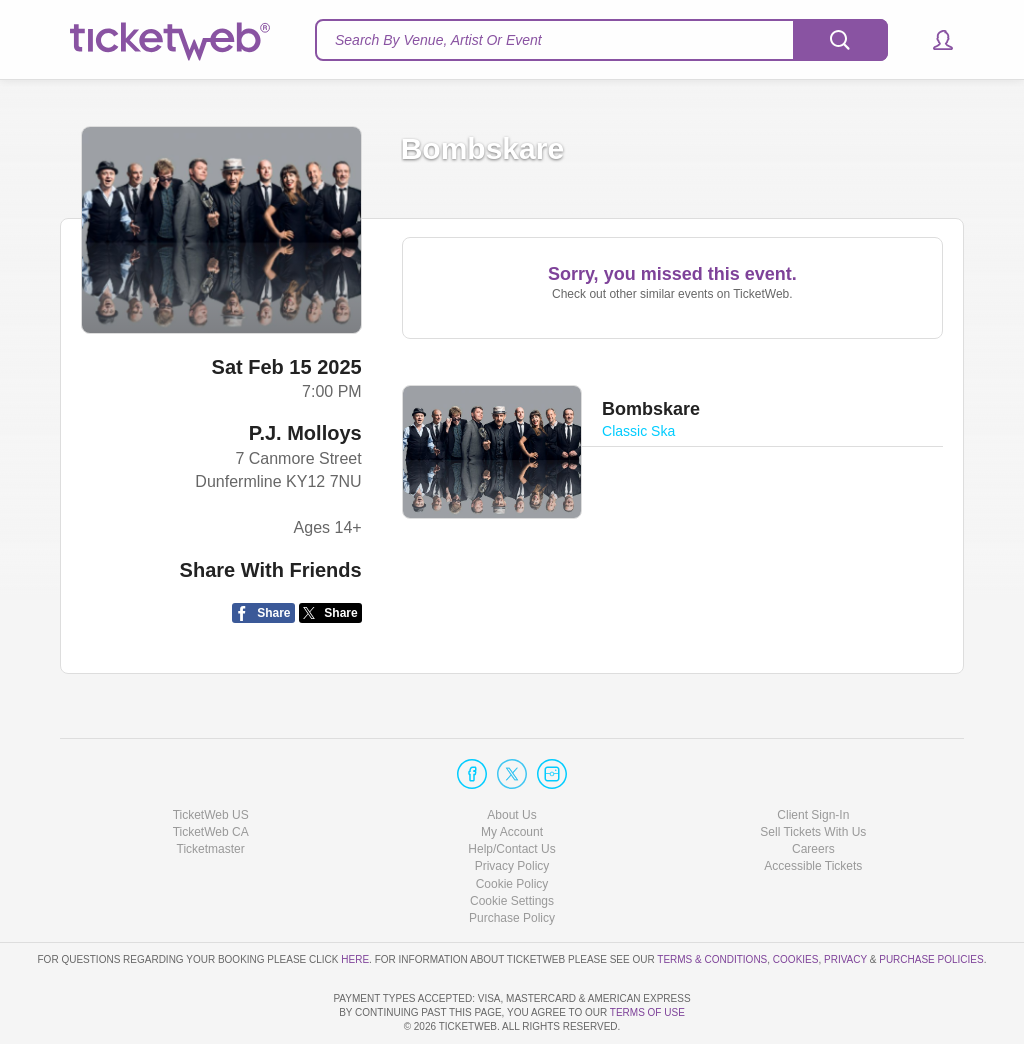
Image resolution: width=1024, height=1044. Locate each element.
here (355, 902)
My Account (512, 775)
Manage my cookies (512, 844)
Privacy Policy (512, 809)
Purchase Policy (512, 861)
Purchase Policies (931, 902)
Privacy (845, 902)
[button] (933, 40)
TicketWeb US (211, 758)
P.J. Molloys (305, 433)
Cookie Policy (512, 826)
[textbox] (601, 40)
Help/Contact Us (511, 792)
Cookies (796, 902)
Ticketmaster (211, 792)
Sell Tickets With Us (813, 775)
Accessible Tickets (813, 809)
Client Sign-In (813, 758)
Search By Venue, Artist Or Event (438, 40)
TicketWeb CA (211, 775)
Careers (813, 792)
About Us (511, 758)
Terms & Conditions (712, 902)
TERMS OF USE (647, 1012)
